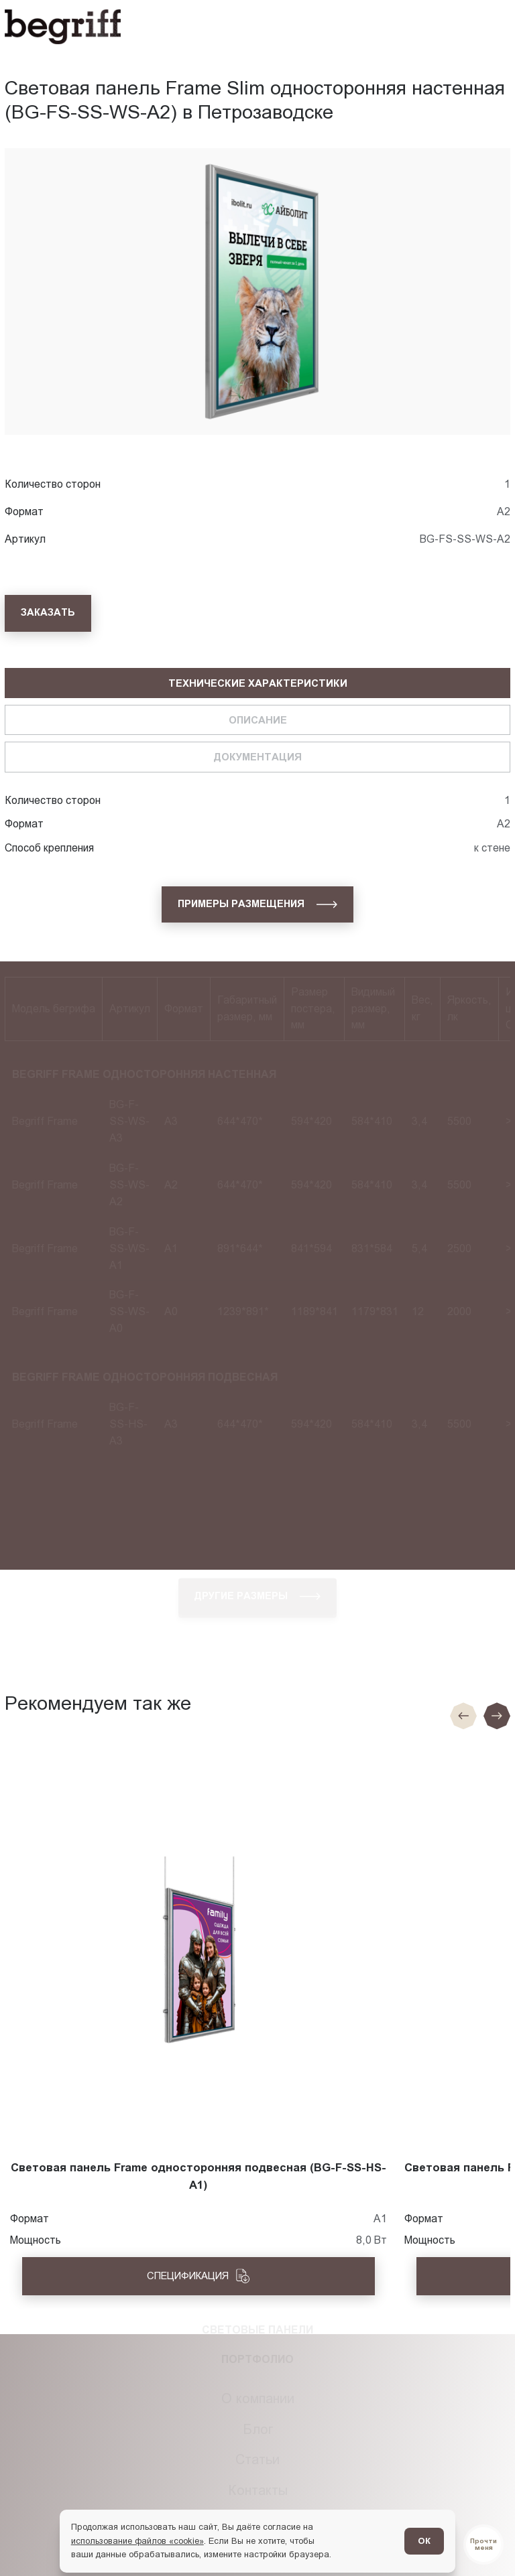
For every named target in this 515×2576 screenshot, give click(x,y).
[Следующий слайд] (496, 1715)
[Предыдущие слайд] (463, 1715)
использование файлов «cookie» (137, 2541)
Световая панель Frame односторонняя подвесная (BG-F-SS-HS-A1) (198, 2176)
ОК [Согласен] (424, 2541)
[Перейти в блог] (483, 2544)
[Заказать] (48, 613)
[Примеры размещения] (257, 904)
